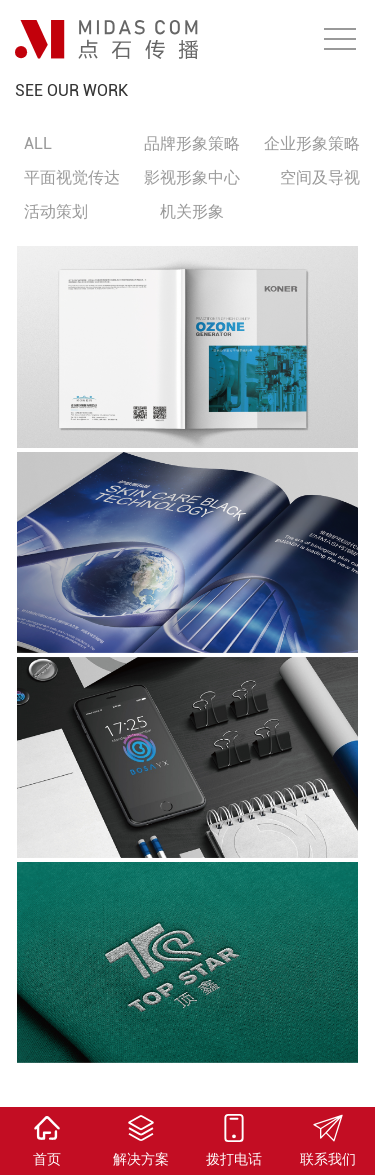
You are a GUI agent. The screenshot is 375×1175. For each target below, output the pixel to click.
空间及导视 (320, 177)
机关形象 (192, 211)
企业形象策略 (312, 143)
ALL (38, 143)
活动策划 (56, 211)
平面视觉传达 (72, 177)
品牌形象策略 (192, 143)
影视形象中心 (192, 177)
